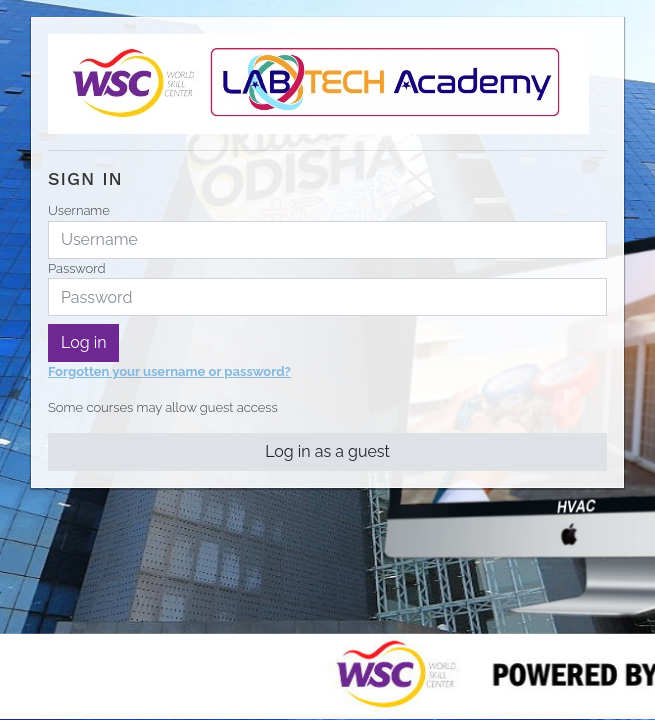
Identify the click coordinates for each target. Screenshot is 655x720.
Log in (83, 342)
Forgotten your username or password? (169, 371)
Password (76, 268)
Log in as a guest (327, 451)
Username (79, 210)
